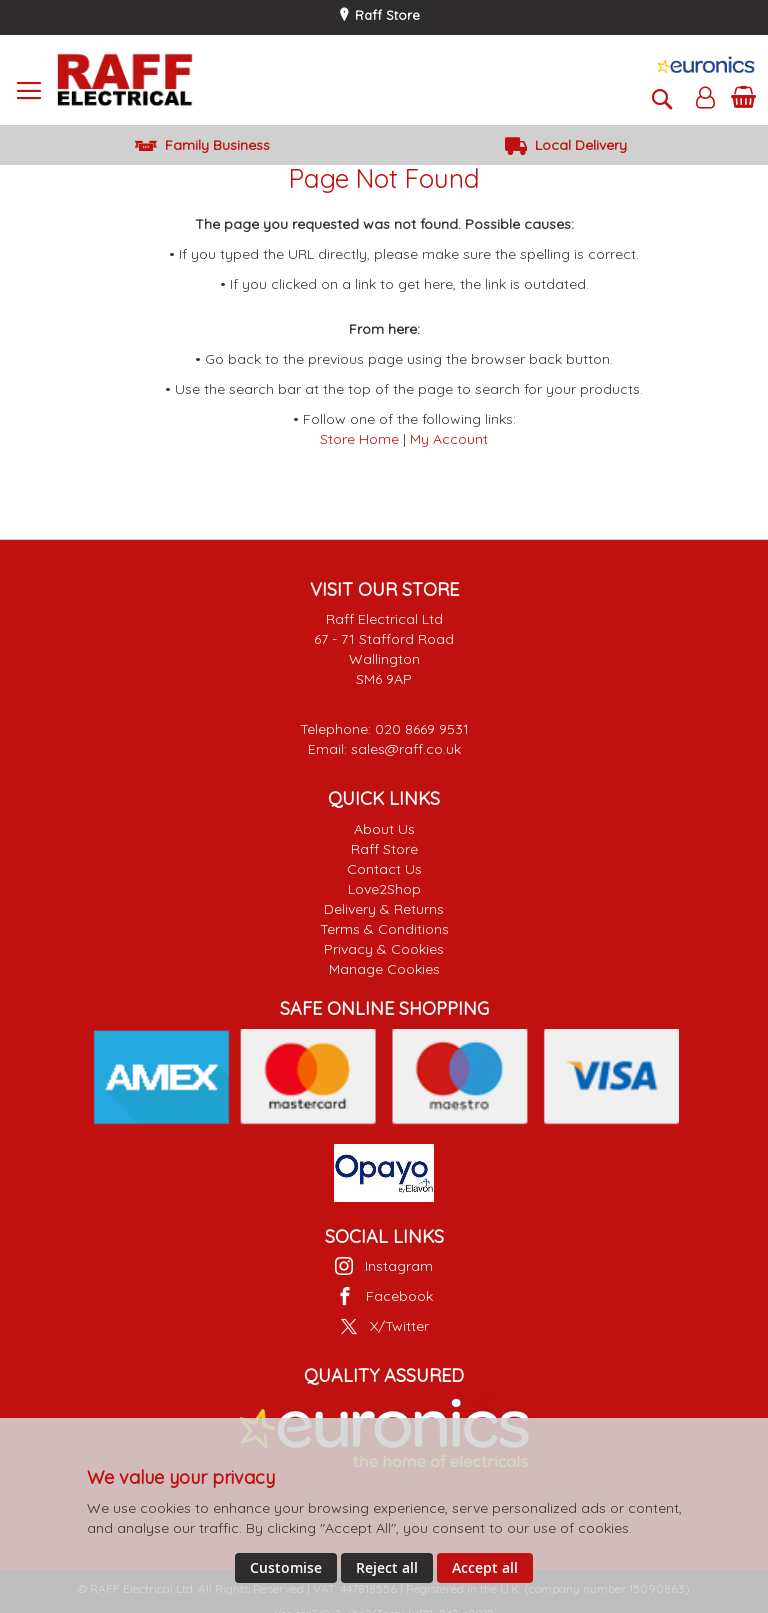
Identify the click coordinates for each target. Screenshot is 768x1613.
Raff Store (385, 15)
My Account (449, 439)
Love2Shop (384, 889)
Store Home (359, 439)
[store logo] (125, 80)
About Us (384, 829)
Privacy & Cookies (384, 949)
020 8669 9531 (422, 729)
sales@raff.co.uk (406, 749)
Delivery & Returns (384, 909)
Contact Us (384, 869)
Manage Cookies (384, 969)
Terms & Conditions (384, 929)
